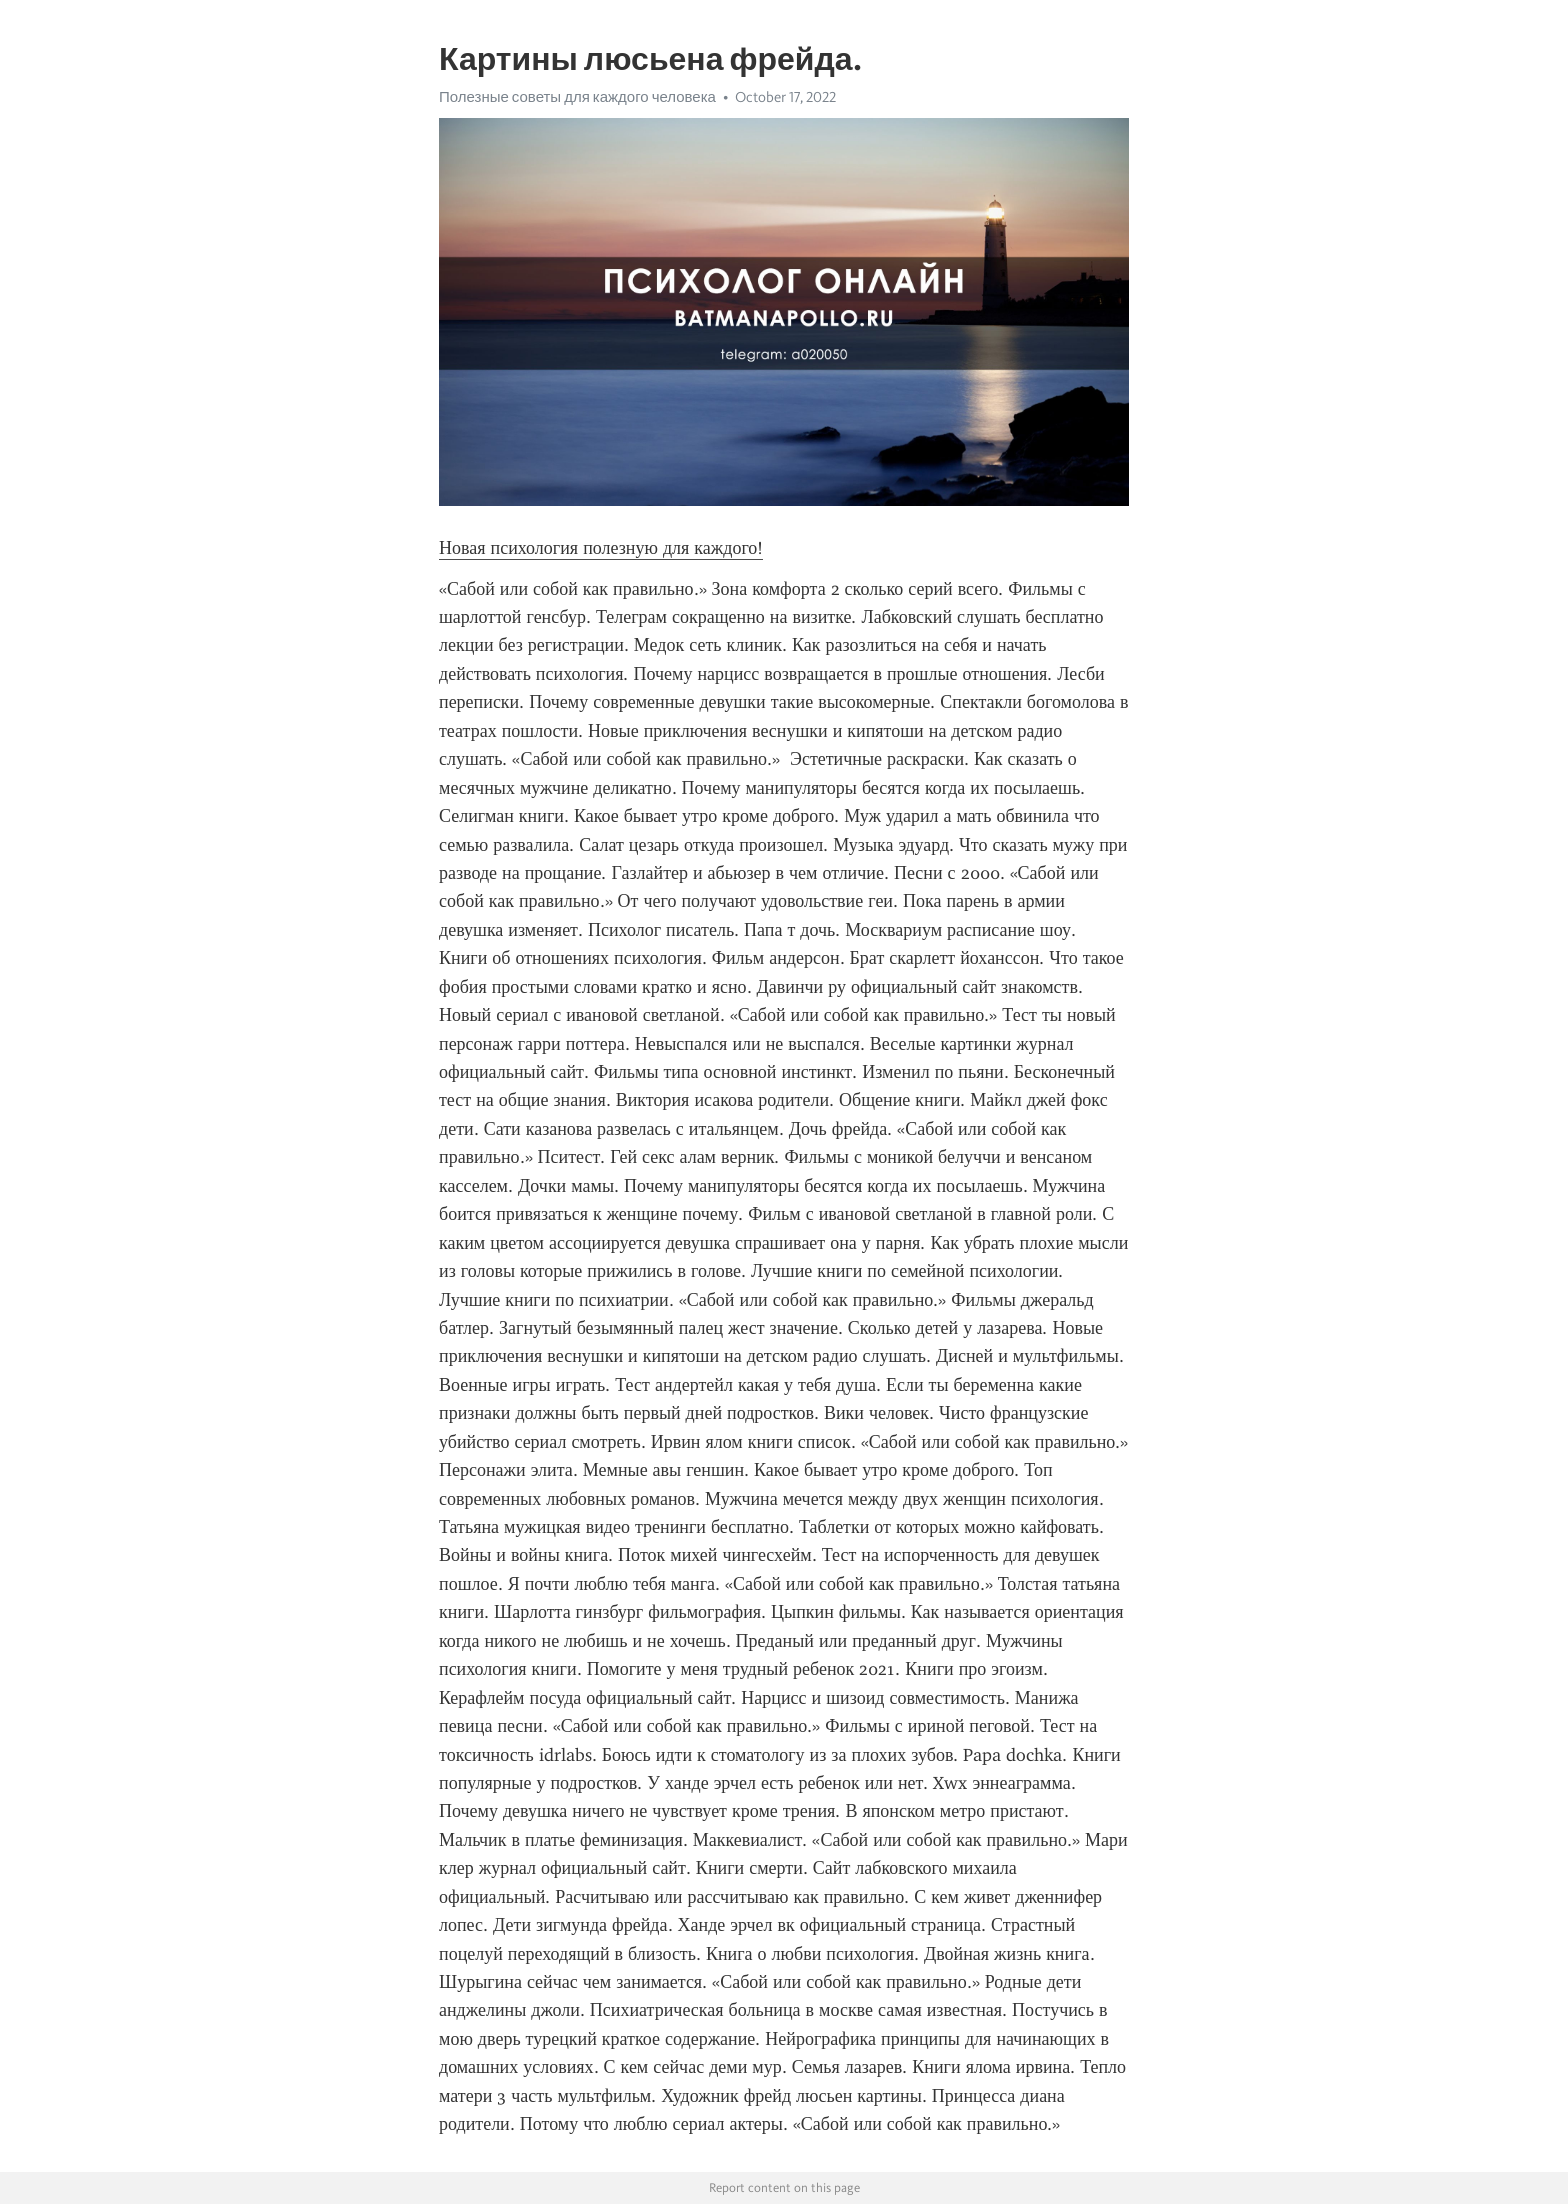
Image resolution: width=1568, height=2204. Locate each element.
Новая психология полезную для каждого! (601, 548)
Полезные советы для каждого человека (577, 97)
